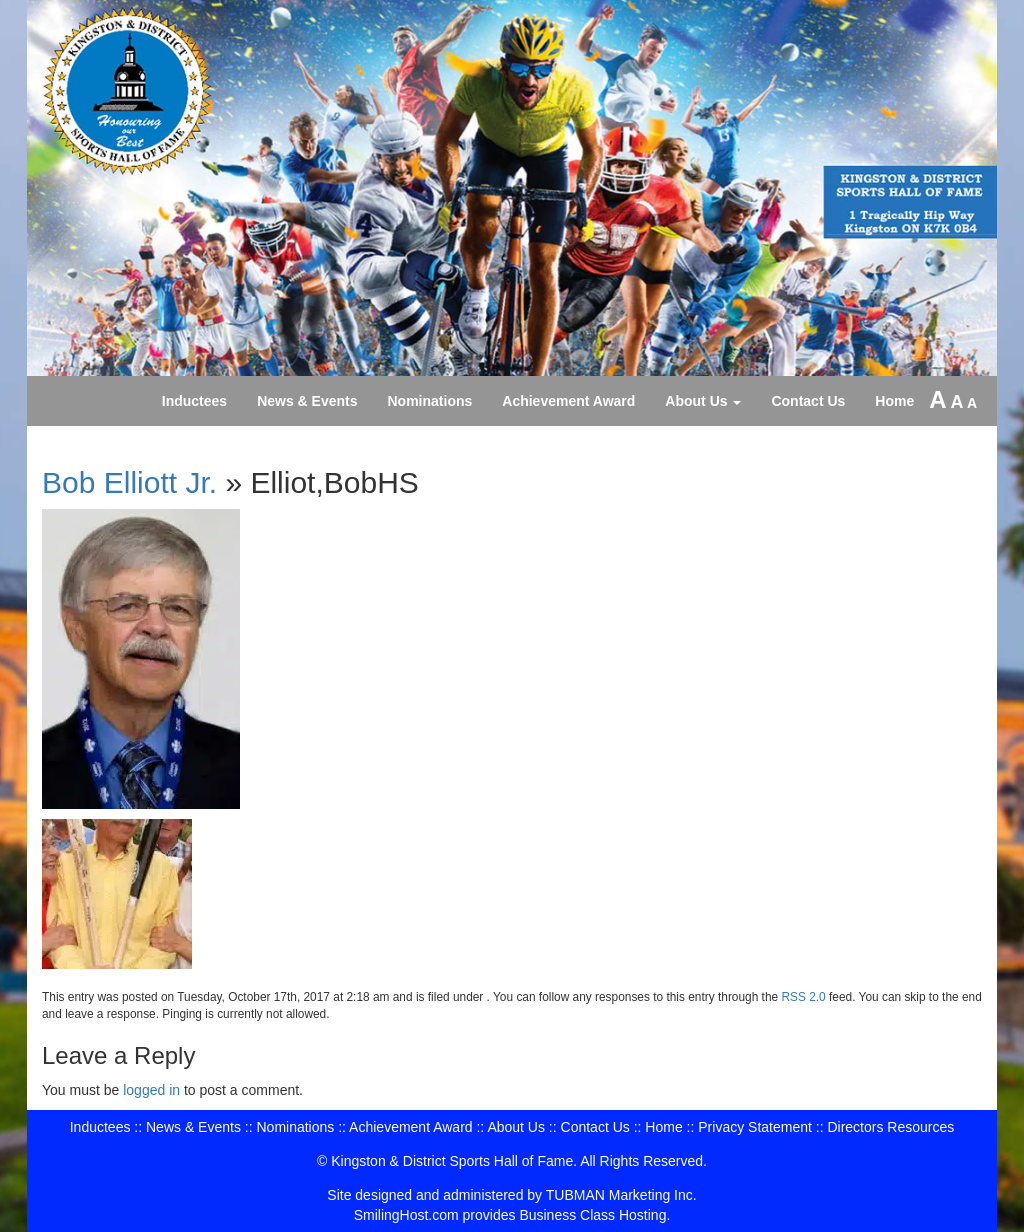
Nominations (430, 401)
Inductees (194, 401)
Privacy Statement (755, 1127)
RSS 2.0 (803, 997)
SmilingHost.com (406, 1215)
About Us (703, 401)
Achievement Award (568, 401)
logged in (151, 1090)
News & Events (307, 401)
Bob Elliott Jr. (129, 482)
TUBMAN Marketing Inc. (621, 1195)
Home (894, 401)
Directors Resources (890, 1127)
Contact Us (808, 401)
